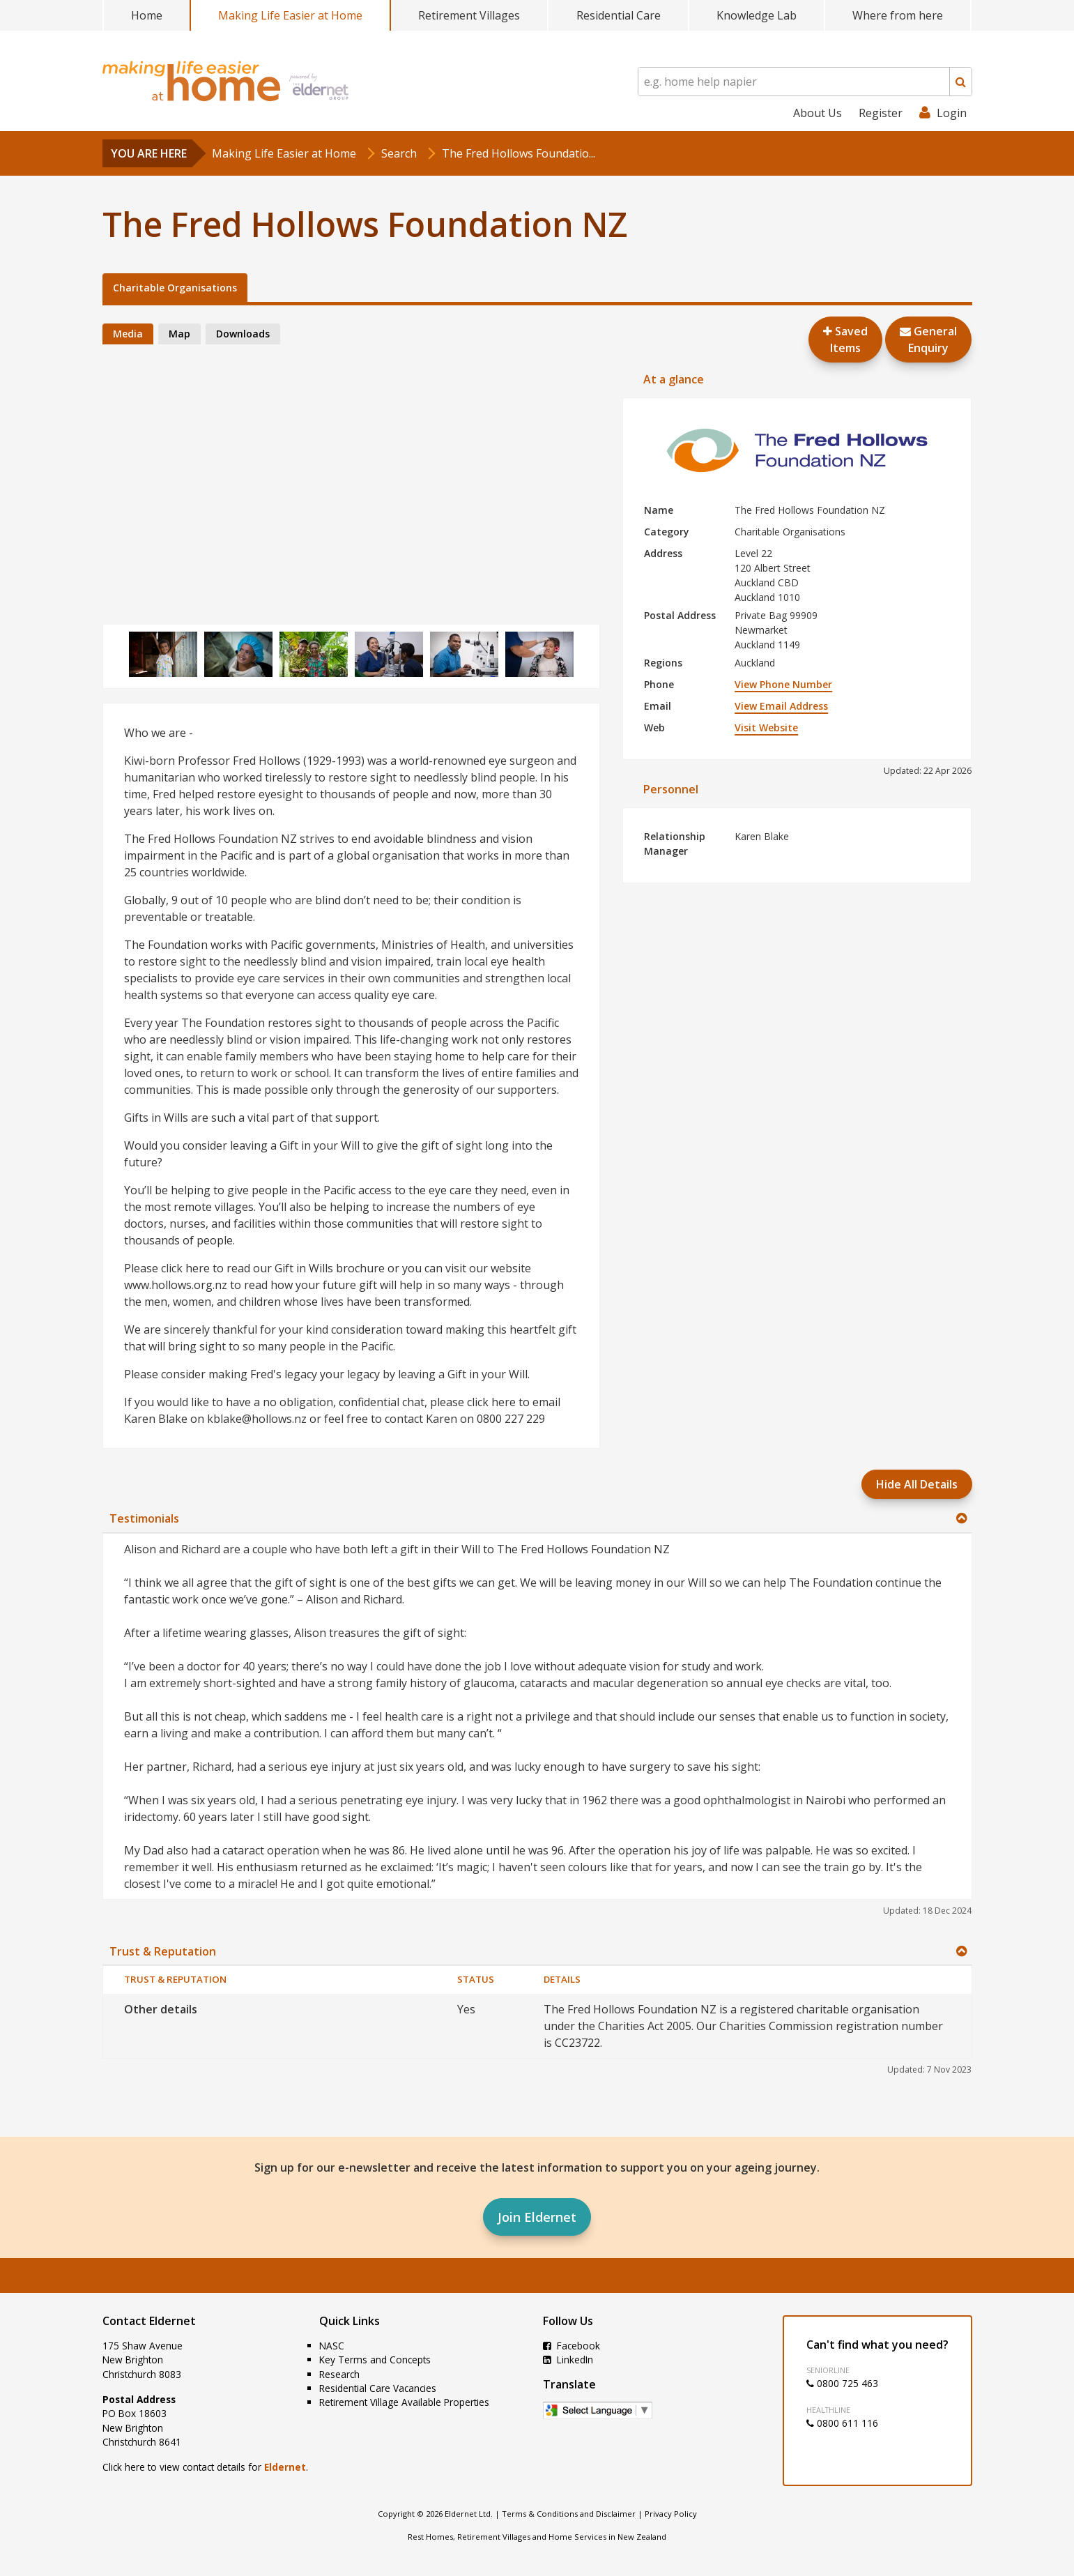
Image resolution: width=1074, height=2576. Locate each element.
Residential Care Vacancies (377, 2388)
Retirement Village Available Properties (404, 2402)
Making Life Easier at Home (290, 15)
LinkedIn (568, 2359)
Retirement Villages (469, 15)
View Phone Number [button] (783, 684)
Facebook (571, 2345)
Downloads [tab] (243, 333)
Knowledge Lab (756, 15)
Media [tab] (128, 333)
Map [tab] (179, 333)
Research (339, 2374)
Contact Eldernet (149, 2321)
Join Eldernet (537, 2217)
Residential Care (618, 15)
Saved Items (845, 339)
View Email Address (781, 705)
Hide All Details (917, 1484)
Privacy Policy (671, 2513)
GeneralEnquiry (928, 339)
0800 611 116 (842, 2423)
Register (881, 113)
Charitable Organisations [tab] (175, 287)
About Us (817, 113)
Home (146, 15)
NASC (331, 2345)
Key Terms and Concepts (375, 2359)
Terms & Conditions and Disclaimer (569, 2513)
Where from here (897, 15)
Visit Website (766, 727)
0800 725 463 (842, 2383)
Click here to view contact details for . (205, 2467)
